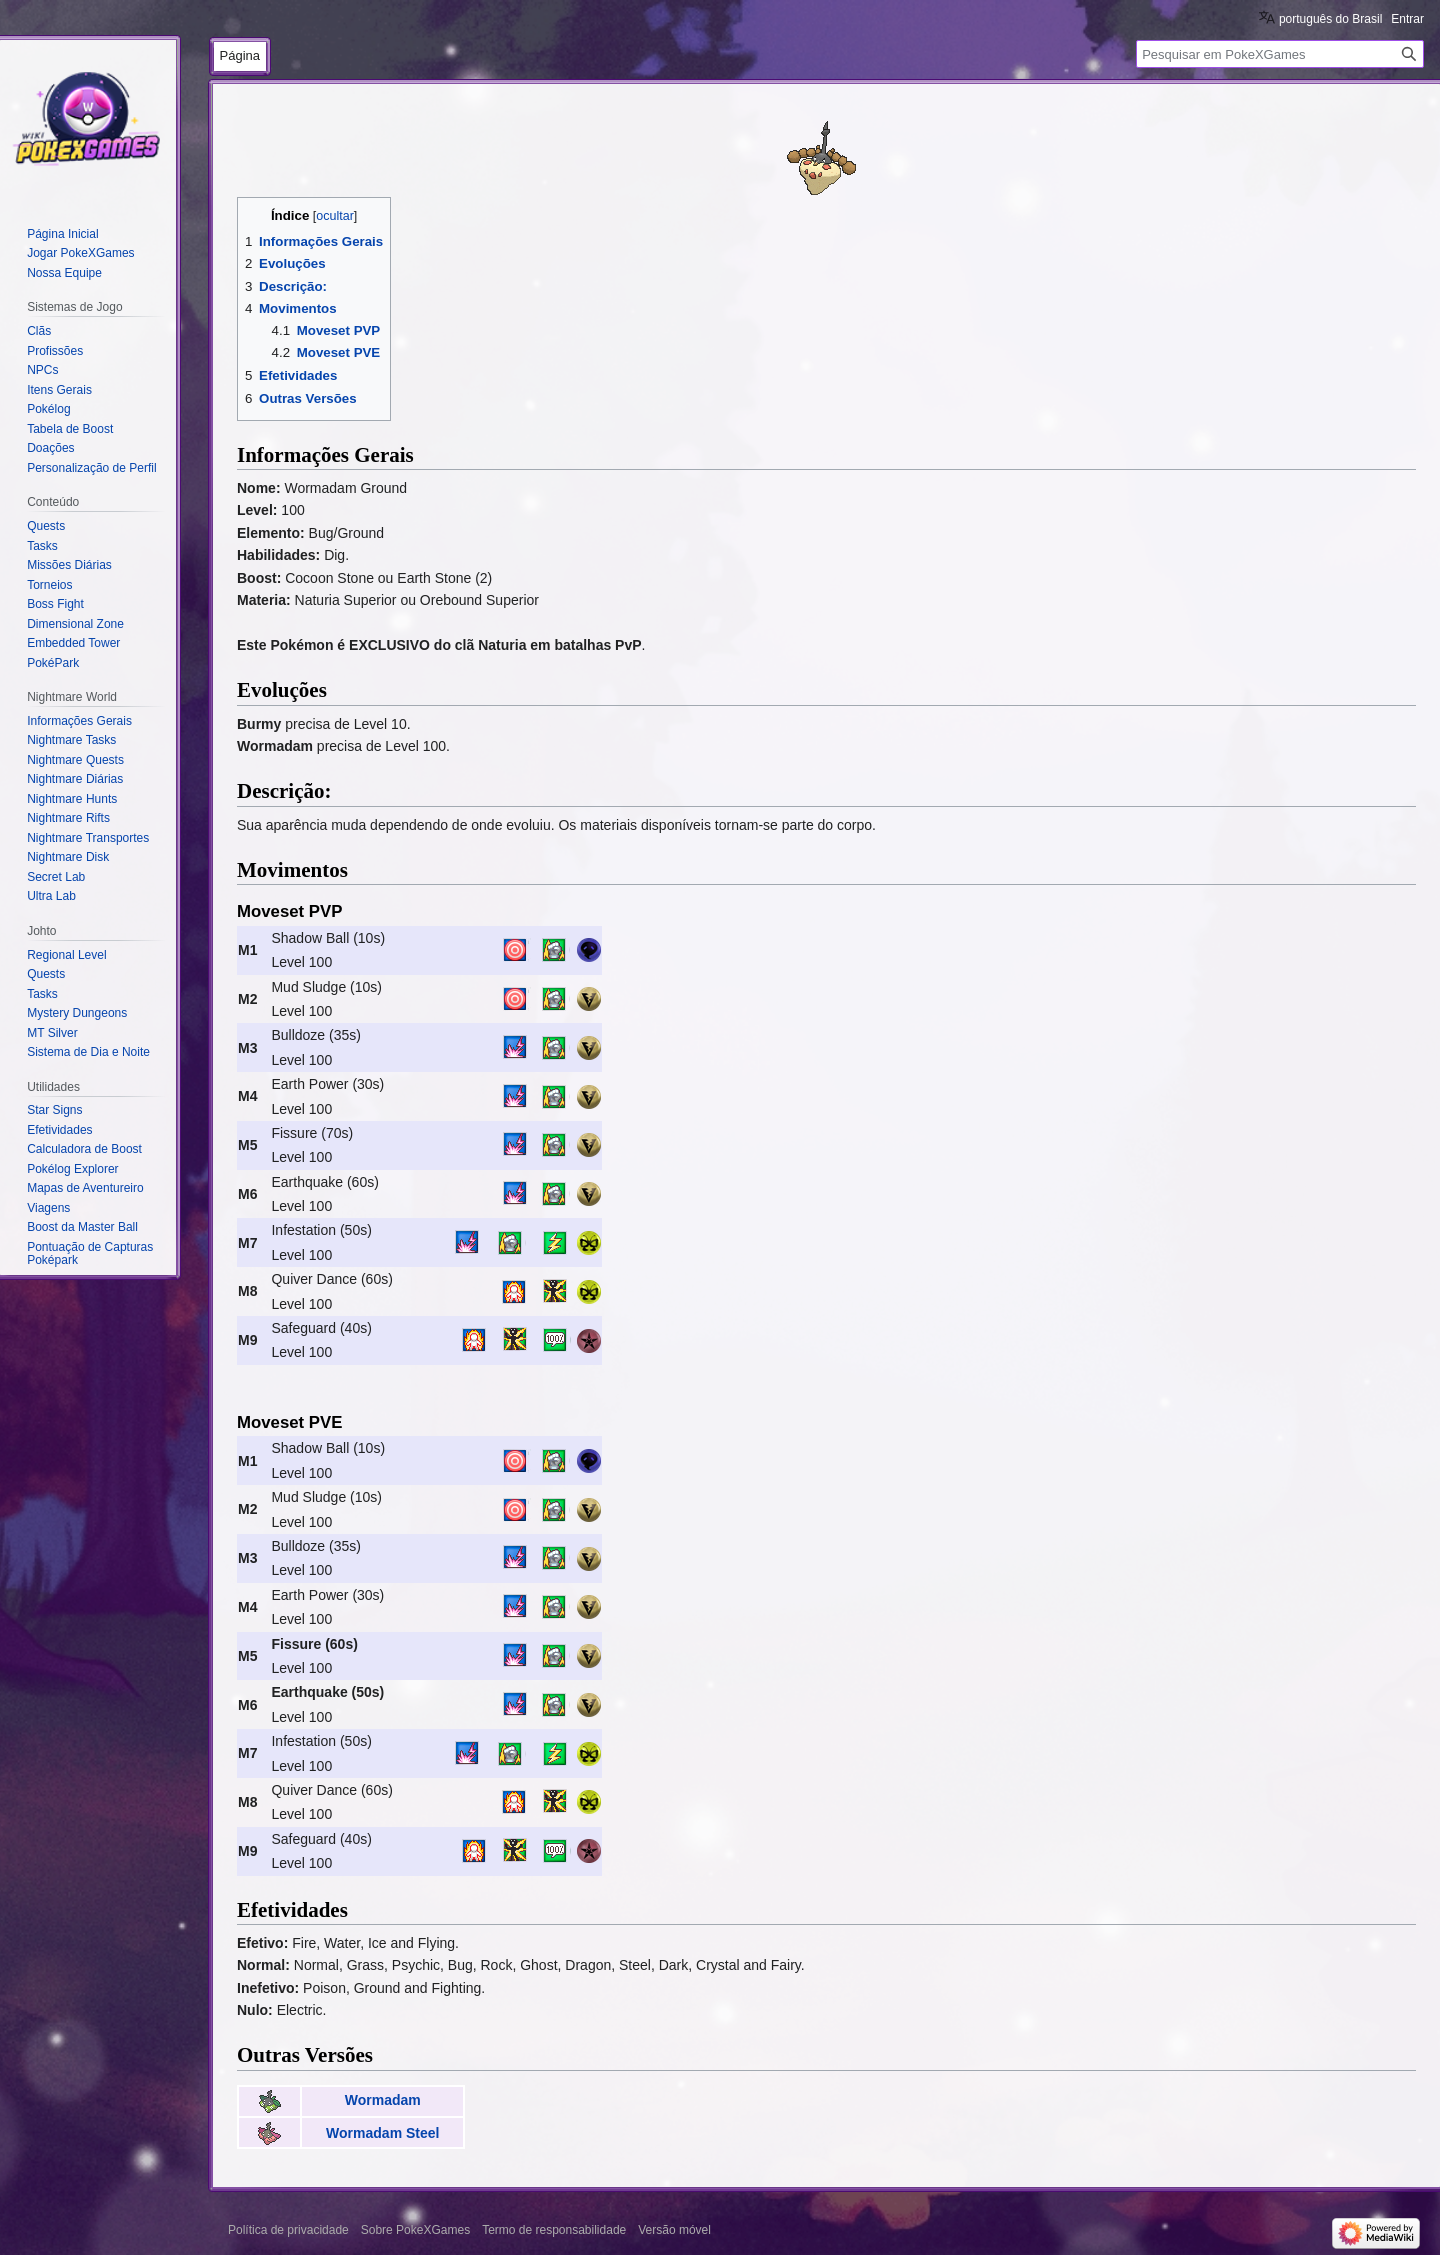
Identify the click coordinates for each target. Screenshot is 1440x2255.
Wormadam (383, 2100)
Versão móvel (674, 2230)
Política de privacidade (288, 2230)
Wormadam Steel (382, 2133)
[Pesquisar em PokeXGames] (1280, 54)
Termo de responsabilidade (554, 2230)
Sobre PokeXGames (415, 2230)
